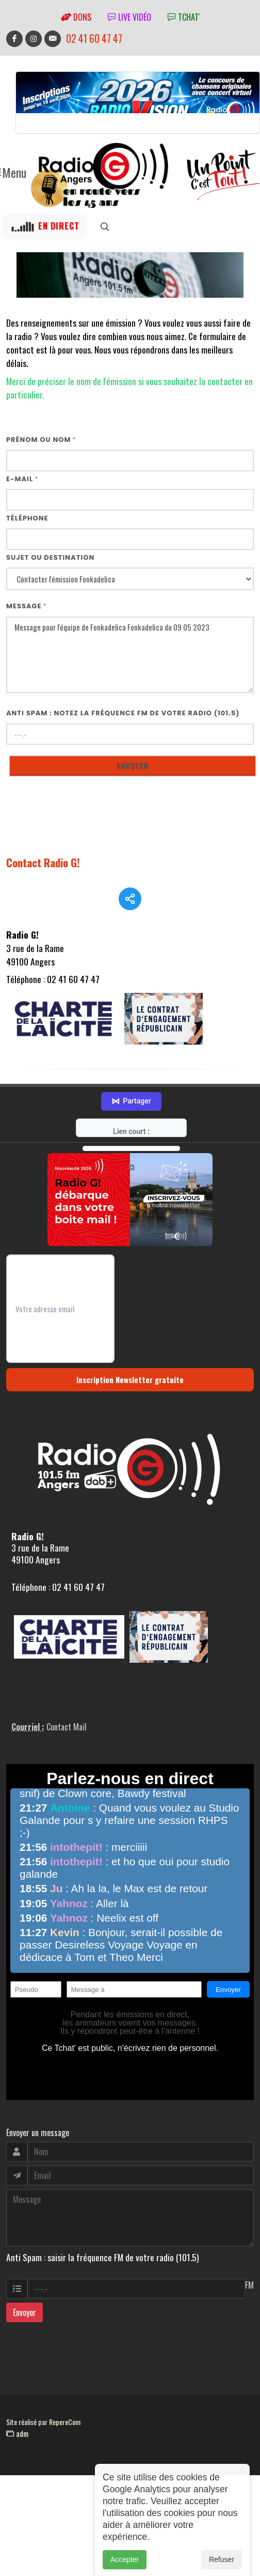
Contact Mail (66, 1745)
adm (17, 2451)
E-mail (22, 479)
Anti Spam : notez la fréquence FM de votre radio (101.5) (123, 713)
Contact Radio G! (43, 862)
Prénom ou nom (41, 439)
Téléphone (27, 518)
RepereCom (64, 2439)
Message (26, 606)
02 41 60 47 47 (94, 38)
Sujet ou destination (50, 557)
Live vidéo (129, 17)
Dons (76, 17)
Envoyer (24, 2330)
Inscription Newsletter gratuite (130, 1397)
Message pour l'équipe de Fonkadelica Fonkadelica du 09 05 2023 (130, 655)
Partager (131, 1119)
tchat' (184, 17)
